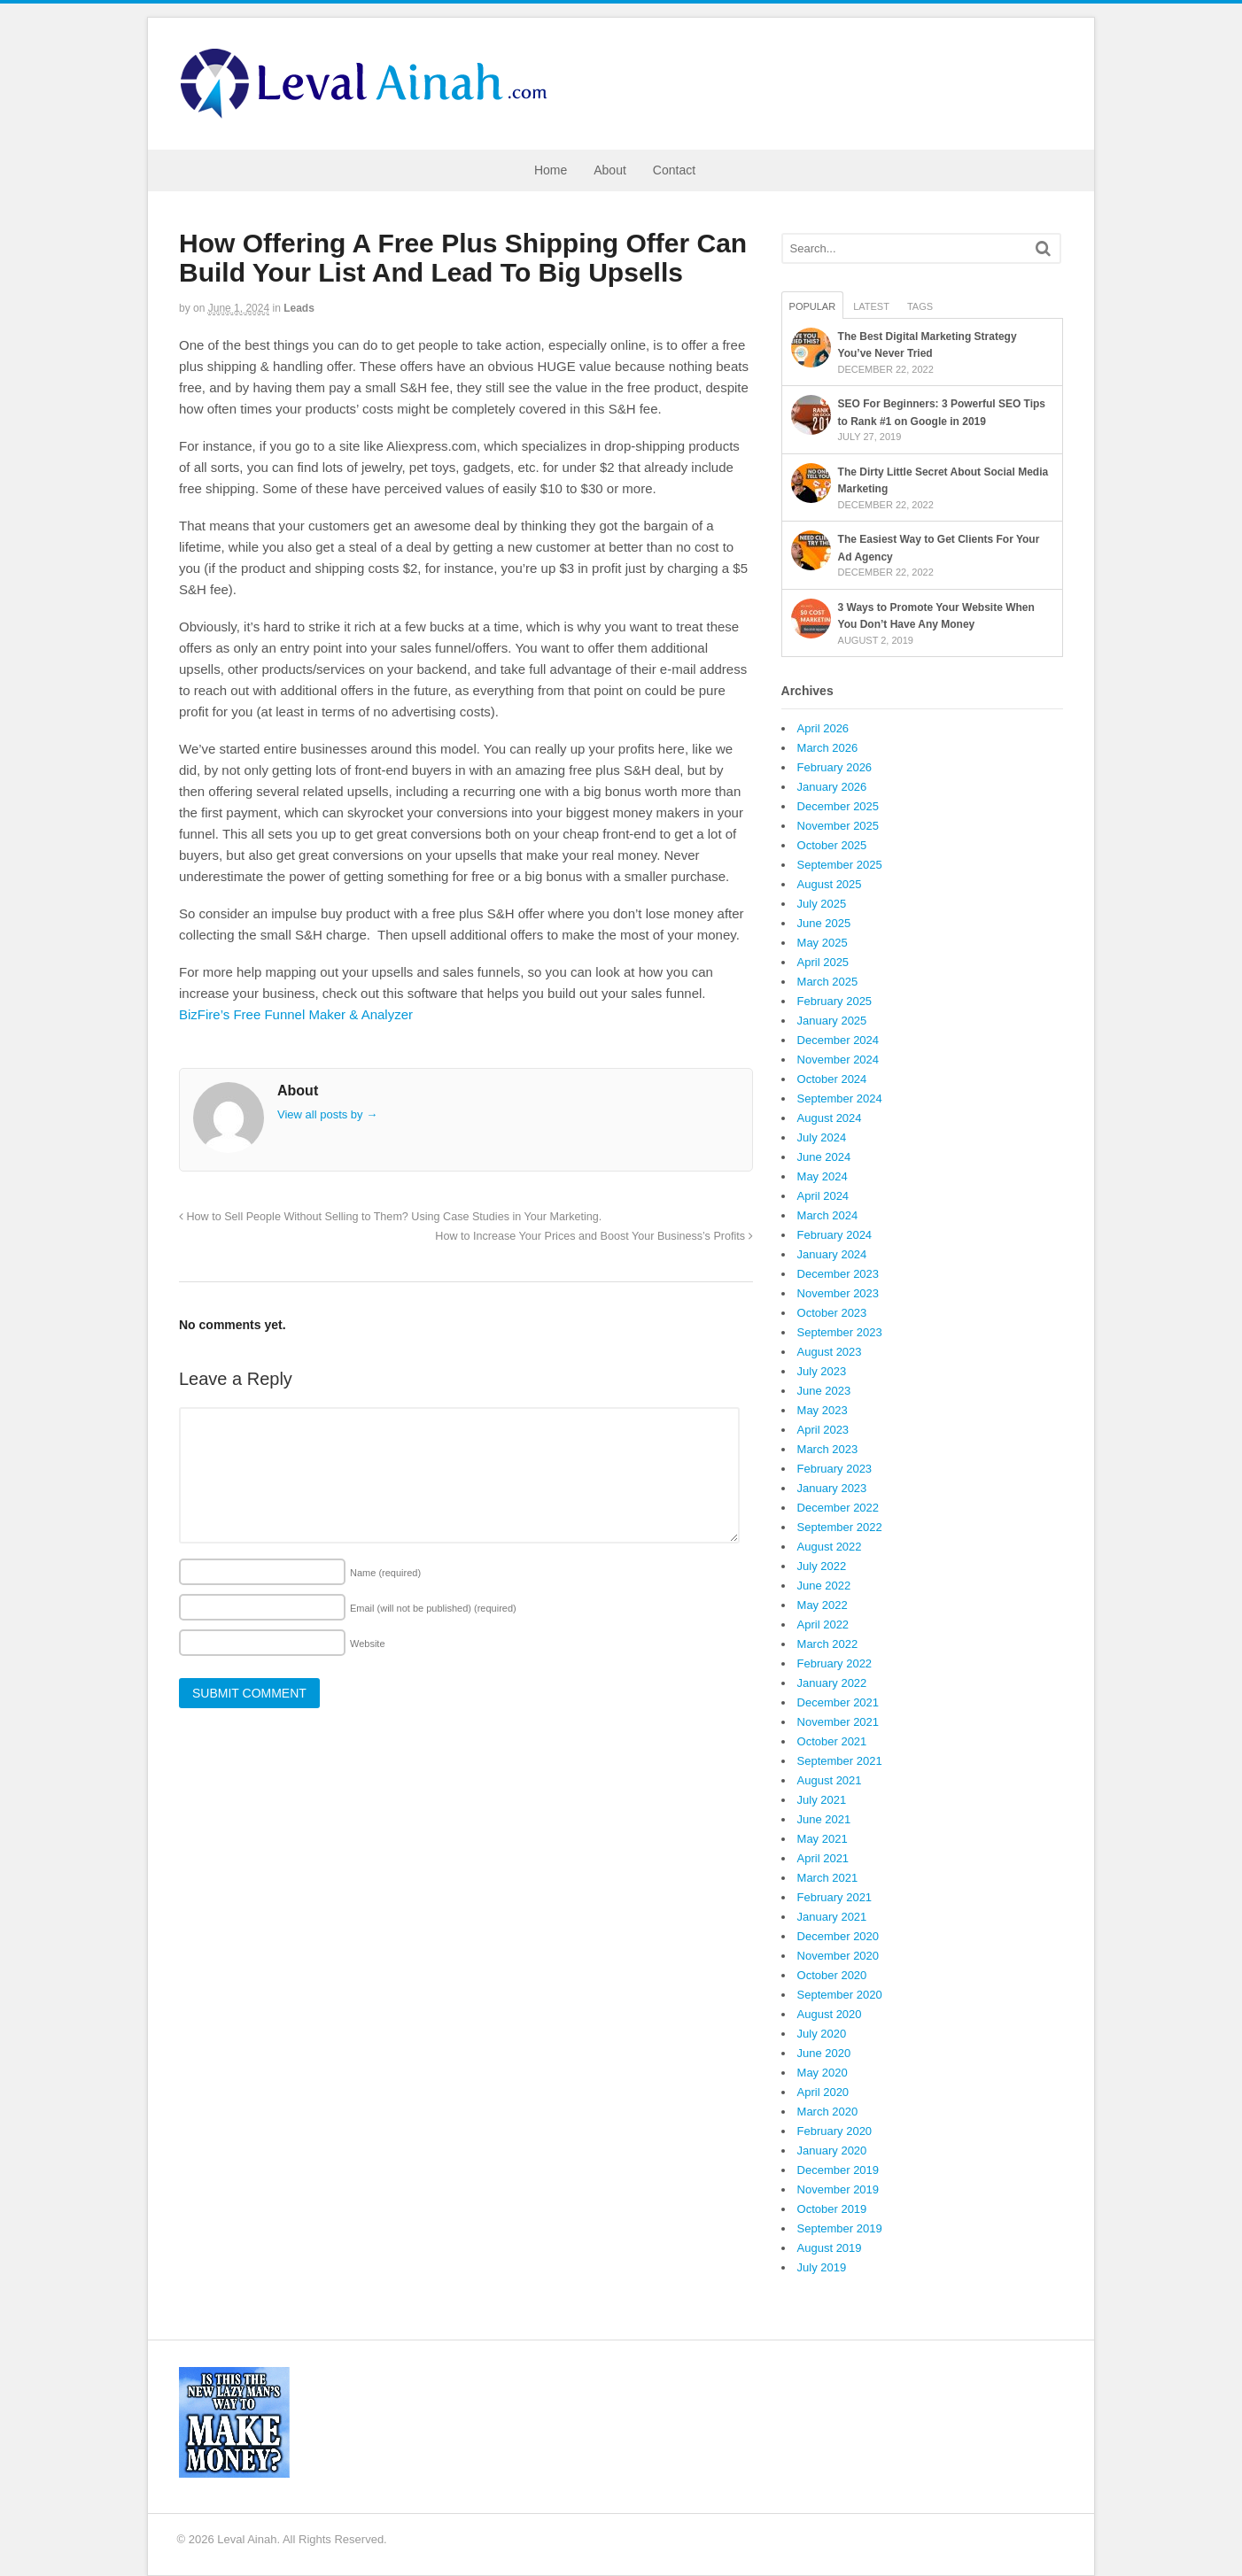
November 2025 (838, 825)
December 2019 (838, 2170)
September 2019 (839, 2228)
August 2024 (829, 1118)
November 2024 (838, 1059)
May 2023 (822, 1410)
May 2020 (822, 2072)
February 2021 (835, 1897)
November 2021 (838, 1722)
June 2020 (824, 2053)
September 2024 (839, 1098)
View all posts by (327, 1114)
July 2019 (822, 2267)
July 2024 (822, 1137)
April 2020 (823, 2092)
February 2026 (835, 767)
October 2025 (832, 845)
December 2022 (838, 1507)
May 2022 (822, 1605)
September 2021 (839, 1761)
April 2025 (823, 962)
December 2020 (838, 1936)
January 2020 (832, 2150)
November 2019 (838, 2189)
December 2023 (838, 1273)
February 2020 (835, 2131)
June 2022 (824, 1585)
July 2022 (822, 1566)
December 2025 (838, 806)
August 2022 (829, 1546)
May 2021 (822, 1838)
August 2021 (829, 1780)
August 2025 (829, 884)
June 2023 (824, 1390)
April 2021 (823, 1858)
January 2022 (832, 1683)
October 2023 (832, 1312)
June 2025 (824, 923)
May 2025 (822, 942)
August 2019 (829, 2248)
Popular (812, 306)
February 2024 (835, 1235)
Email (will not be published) (433, 1608)
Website (367, 1643)
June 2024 (824, 1157)
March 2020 (827, 2111)
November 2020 (838, 1955)
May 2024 (822, 1176)
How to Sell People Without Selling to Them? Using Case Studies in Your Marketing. (390, 1217)
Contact (674, 170)
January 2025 (832, 1020)
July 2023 (822, 1371)
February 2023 (835, 1468)
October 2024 (832, 1079)
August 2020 (829, 2014)
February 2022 (835, 1663)
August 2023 (829, 1351)
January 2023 (832, 1488)
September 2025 (839, 864)
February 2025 (835, 1001)
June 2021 (824, 1819)
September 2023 (839, 1332)
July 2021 (822, 1799)
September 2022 (839, 1527)
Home (550, 170)
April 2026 (823, 728)
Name (385, 1572)
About (610, 170)
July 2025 (822, 903)
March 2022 (827, 1644)
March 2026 (827, 747)
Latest (871, 306)
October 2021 (832, 1741)
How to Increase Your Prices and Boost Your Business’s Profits (593, 1236)
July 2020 (822, 2033)
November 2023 (838, 1293)
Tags (920, 306)
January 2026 (832, 786)
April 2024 (823, 1196)
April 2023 (823, 1429)
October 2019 (832, 2209)
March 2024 (827, 1215)
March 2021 (827, 1877)
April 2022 (823, 1624)
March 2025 (827, 981)
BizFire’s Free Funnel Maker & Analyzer (296, 1014)
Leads (298, 308)
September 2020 (839, 1994)
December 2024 (838, 1040)
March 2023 (827, 1449)
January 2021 (832, 1916)
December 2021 (838, 1702)
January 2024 (832, 1254)
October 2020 (832, 1975)
